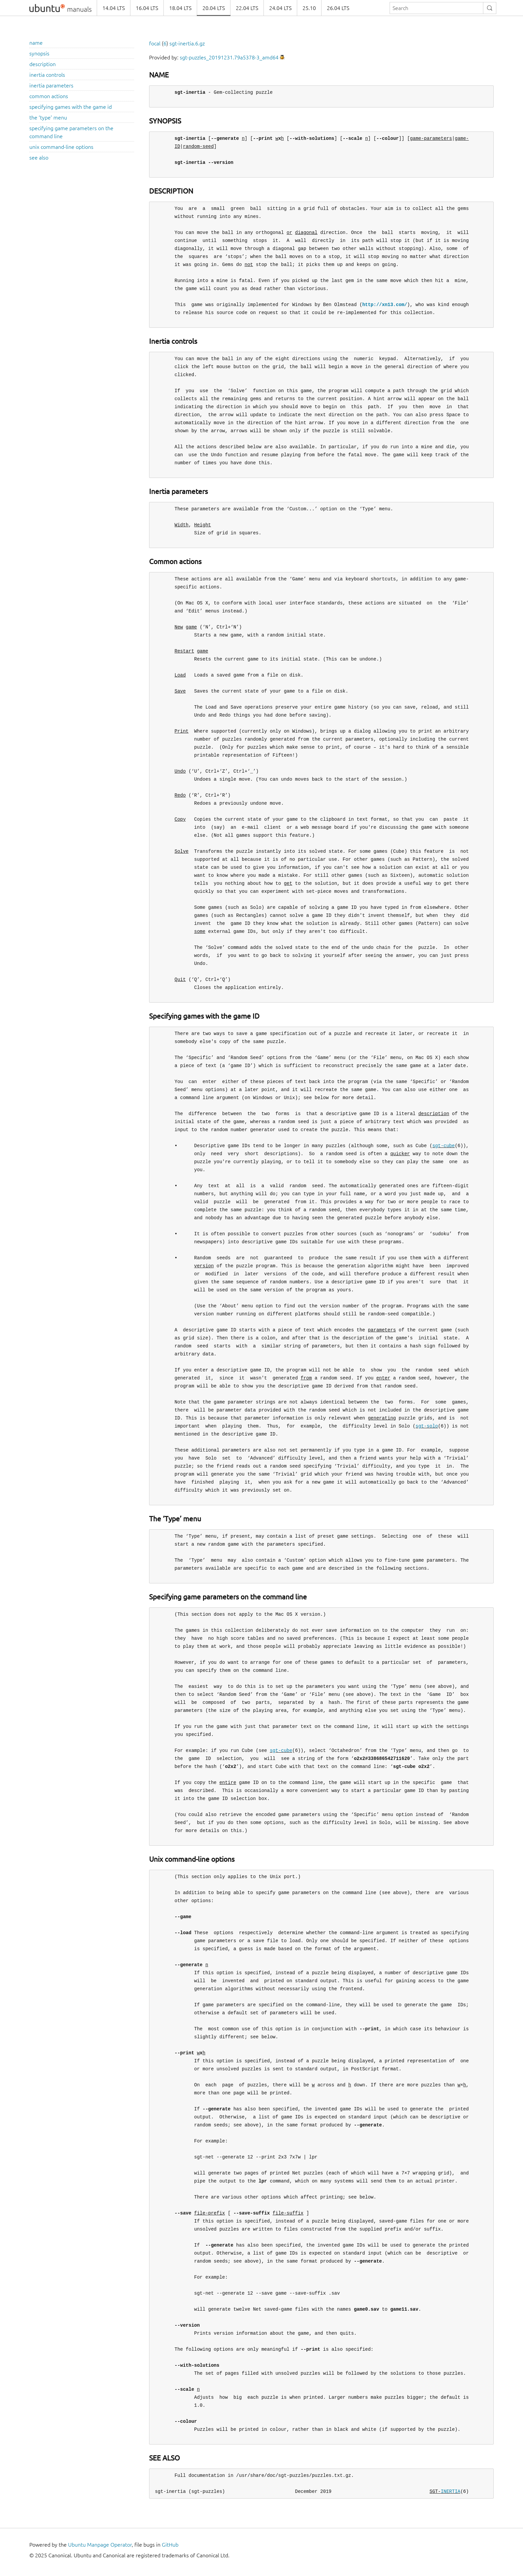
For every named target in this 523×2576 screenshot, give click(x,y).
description (42, 64)
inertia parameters (51, 85)
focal (154, 43)
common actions (48, 96)
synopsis (39, 53)
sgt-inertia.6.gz (187, 43)
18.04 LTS (180, 8)
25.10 (309, 8)
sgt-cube (443, 1145)
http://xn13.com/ (384, 304)
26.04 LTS (338, 8)
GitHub (170, 2545)
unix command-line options (61, 147)
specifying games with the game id (70, 107)
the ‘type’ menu (48, 117)
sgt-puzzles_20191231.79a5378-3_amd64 (229, 57)
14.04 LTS (113, 8)
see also (38, 158)
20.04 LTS (213, 8)
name (36, 43)
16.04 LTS (147, 8)
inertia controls (47, 75)
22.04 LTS (247, 8)
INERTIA (450, 2491)
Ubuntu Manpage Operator (100, 2545)
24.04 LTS (280, 8)
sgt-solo (427, 1426)
